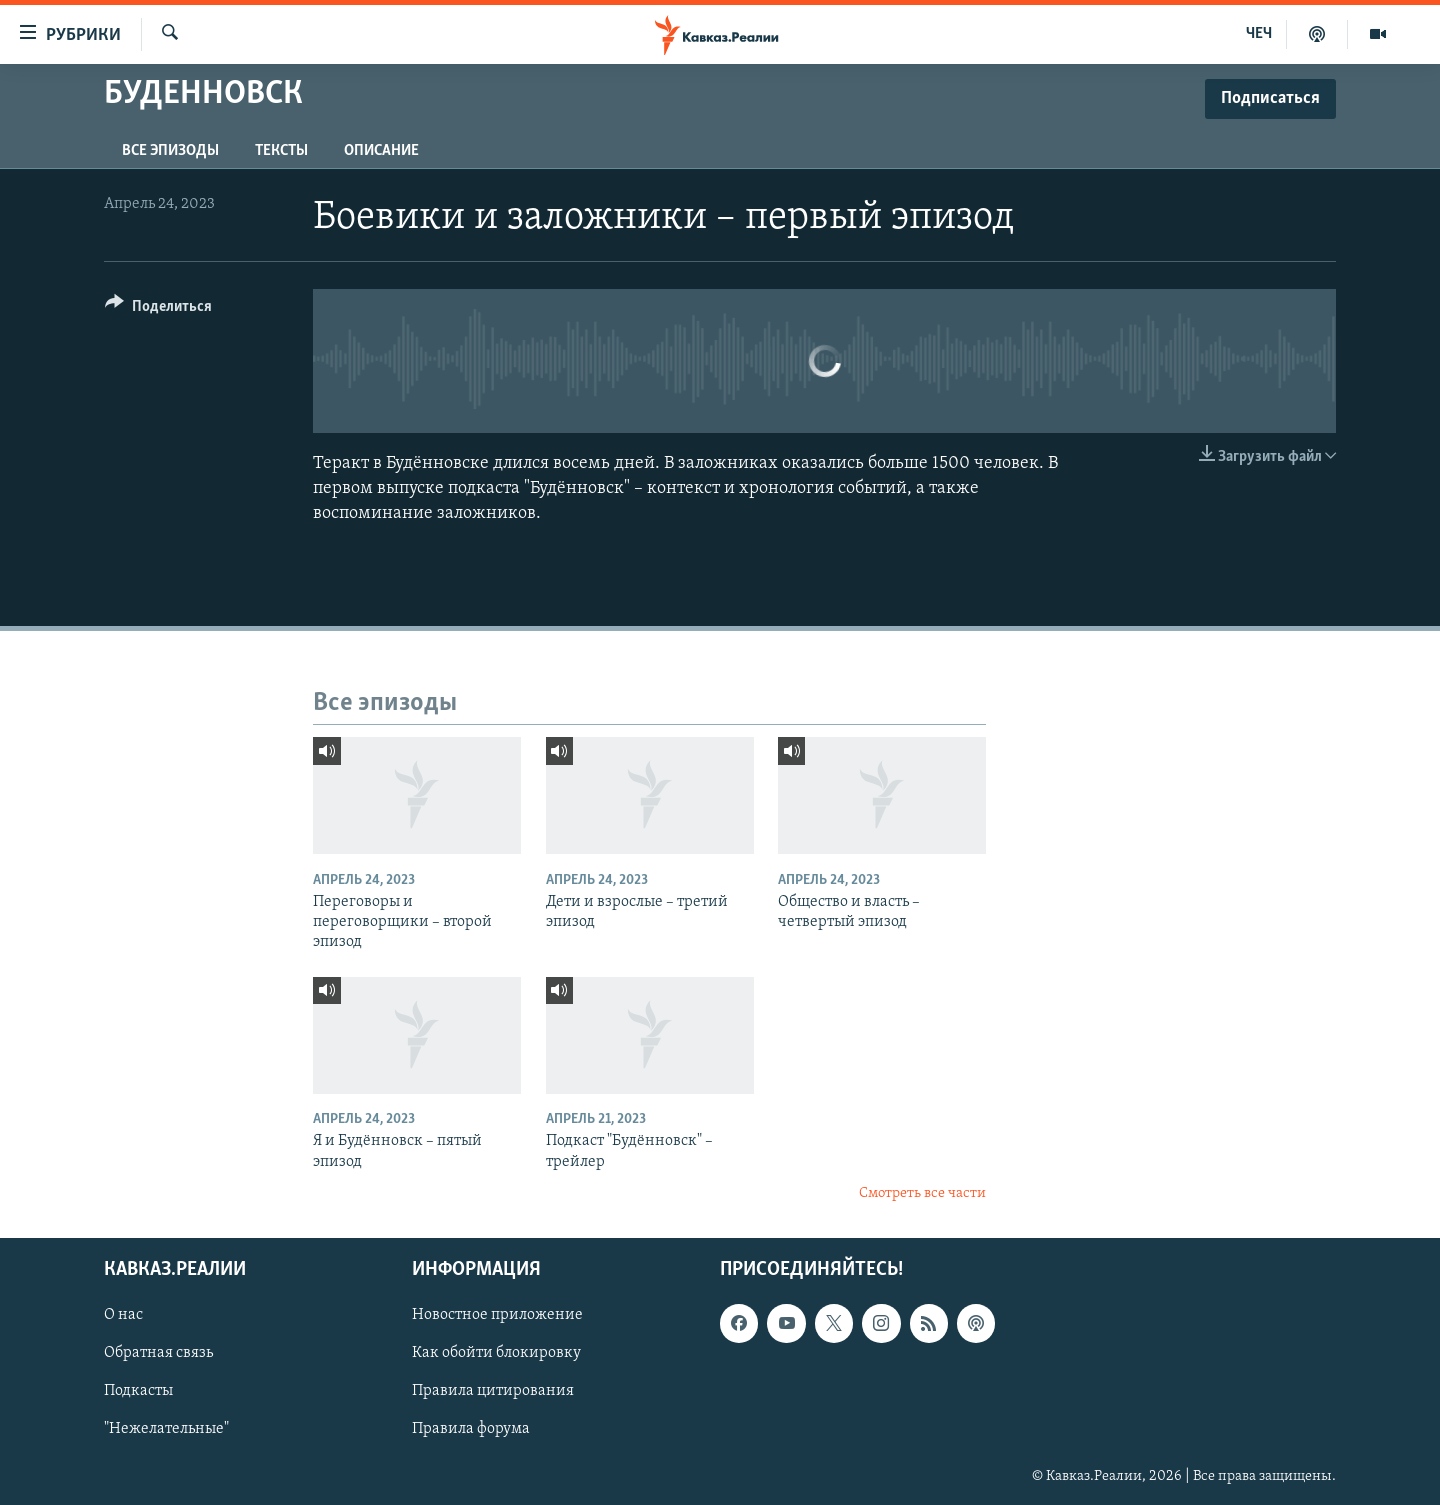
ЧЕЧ (1259, 34)
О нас (123, 1316)
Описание (381, 151)
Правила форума (471, 1430)
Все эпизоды (170, 151)
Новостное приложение (497, 1316)
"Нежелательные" (166, 1430)
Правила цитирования (493, 1392)
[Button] (158, 309)
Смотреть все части (922, 1193)
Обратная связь (158, 1354)
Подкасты (138, 1392)
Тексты (281, 151)
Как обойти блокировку (496, 1354)
